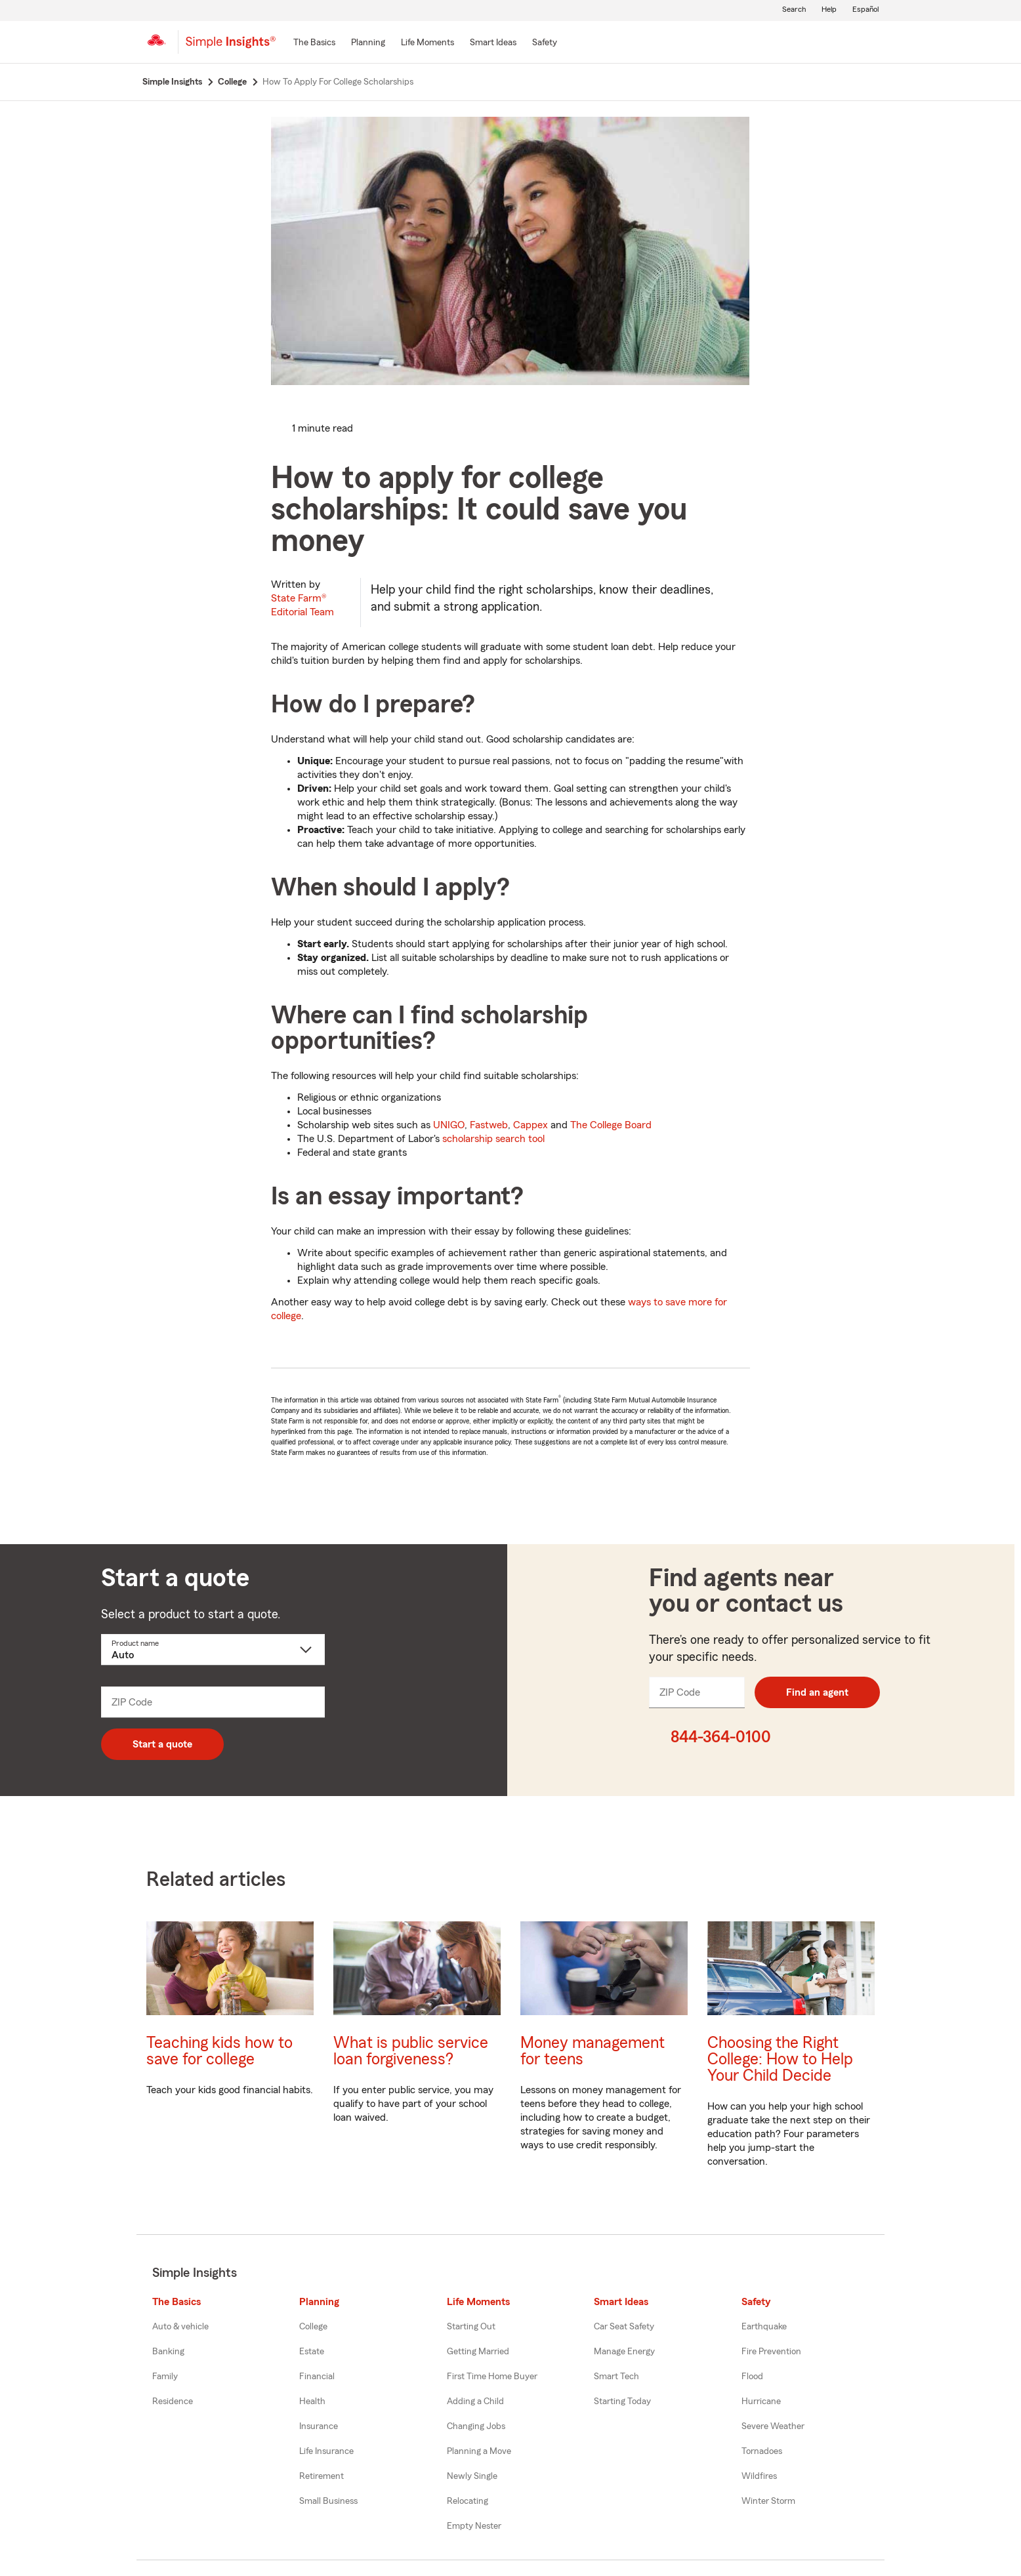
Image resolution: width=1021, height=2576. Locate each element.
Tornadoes (761, 2451)
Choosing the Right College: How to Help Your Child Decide (780, 2059)
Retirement (321, 2476)
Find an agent (817, 1692)
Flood (752, 2376)
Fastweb (489, 1125)
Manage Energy (624, 2351)
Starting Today (622, 2401)
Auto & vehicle (180, 2326)
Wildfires (759, 2476)
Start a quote (162, 1744)
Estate (311, 2351)
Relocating (467, 2501)
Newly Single (472, 2476)
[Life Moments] (427, 43)
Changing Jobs (476, 2426)
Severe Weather (772, 2426)
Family (165, 2376)
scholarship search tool (493, 1139)
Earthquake (764, 2326)
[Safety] (544, 43)
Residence (172, 2401)
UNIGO (449, 1125)
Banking (168, 2351)
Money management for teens (592, 2051)
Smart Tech (616, 2376)
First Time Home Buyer (492, 2376)
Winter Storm (768, 2501)
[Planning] (368, 43)
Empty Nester (474, 2526)
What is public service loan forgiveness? (410, 2051)
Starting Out (471, 2326)
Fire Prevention (771, 2351)
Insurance (318, 2426)
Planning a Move (479, 2451)
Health (312, 2401)
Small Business (328, 2501)
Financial (317, 2376)
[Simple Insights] (230, 47)
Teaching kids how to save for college (219, 2051)
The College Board (611, 1125)
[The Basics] (314, 43)
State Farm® (302, 605)
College (313, 2326)
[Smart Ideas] (493, 43)
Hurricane (761, 2401)
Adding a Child (475, 2401)
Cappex (530, 1125)
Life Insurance (326, 2451)
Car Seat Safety (624, 2326)
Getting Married (478, 2351)
